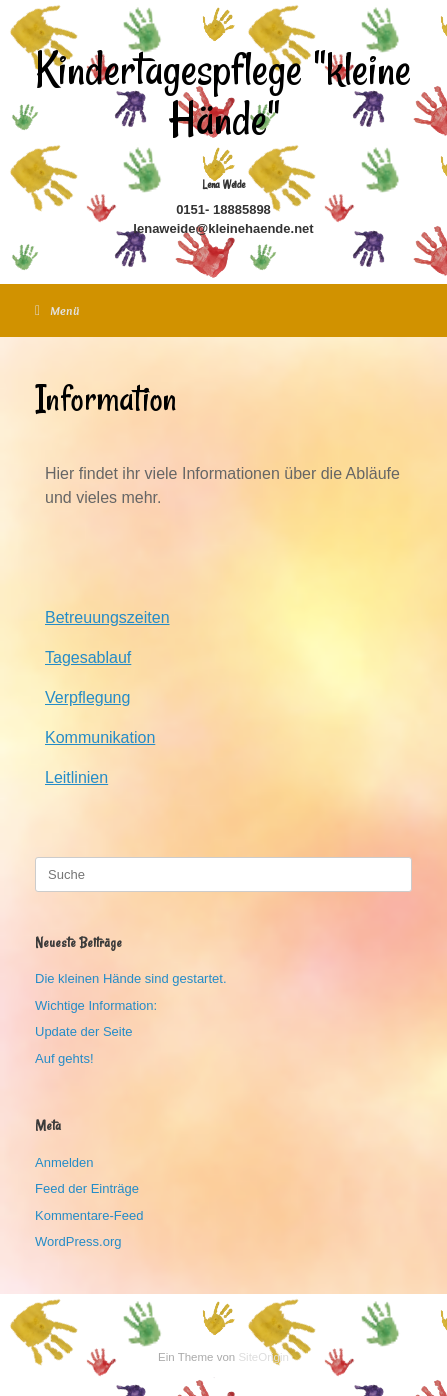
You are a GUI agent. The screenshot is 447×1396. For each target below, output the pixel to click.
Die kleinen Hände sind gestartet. (131, 978)
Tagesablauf (88, 657)
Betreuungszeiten (107, 617)
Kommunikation (100, 737)
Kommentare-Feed (89, 1215)
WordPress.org (78, 1241)
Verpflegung (87, 697)
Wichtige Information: (96, 1005)
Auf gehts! (64, 1058)
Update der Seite (84, 1031)
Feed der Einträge (87, 1188)
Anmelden (64, 1162)
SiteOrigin (263, 1357)
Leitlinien (76, 777)
